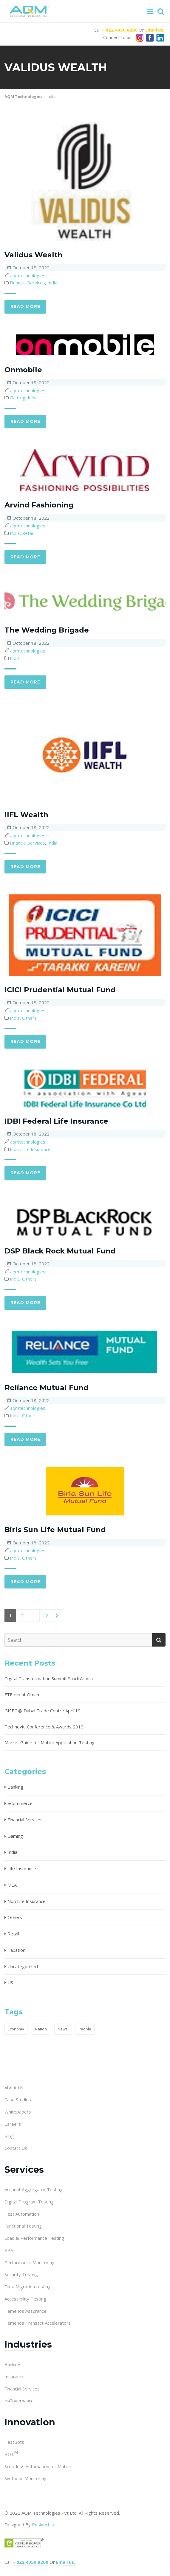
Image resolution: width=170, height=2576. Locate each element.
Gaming (17, 398)
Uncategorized (22, 1966)
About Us (14, 2088)
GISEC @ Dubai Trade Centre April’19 (42, 1711)
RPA (8, 2250)
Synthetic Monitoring (25, 2478)
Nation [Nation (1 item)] (41, 2029)
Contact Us (15, 2148)
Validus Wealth (33, 254)
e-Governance (19, 2401)
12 (45, 1616)
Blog (9, 2136)
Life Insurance (36, 1149)
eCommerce (20, 1803)
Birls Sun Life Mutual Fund (55, 1529)
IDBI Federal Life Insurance (56, 1121)
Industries (28, 2344)
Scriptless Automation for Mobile (37, 2466)
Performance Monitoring (29, 2262)
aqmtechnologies (27, 275)
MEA (12, 1885)
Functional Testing (23, 2226)
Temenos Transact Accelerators (37, 2323)
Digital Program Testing (29, 2202)
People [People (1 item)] (84, 2029)
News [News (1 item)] (63, 2029)
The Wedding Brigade (46, 630)
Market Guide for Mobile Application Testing (49, 1742)
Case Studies (17, 2099)
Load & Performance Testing (34, 2238)
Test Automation (21, 2214)
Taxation (16, 1950)
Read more (25, 306)
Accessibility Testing (25, 2299)
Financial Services (27, 283)
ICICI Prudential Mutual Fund (60, 989)
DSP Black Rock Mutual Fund (60, 1251)
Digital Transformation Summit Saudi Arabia (48, 1678)
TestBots (14, 2442)
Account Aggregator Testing (33, 2189)
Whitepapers (17, 2112)
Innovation (29, 2422)
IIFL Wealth (26, 814)
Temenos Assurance (25, 2311)
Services (24, 2169)
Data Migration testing (27, 2287)
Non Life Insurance (26, 1901)
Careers (12, 2124)
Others (29, 1018)
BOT (11, 2454)
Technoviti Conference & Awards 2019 (44, 1727)
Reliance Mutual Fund (46, 1387)
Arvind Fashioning (39, 505)
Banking (15, 1787)
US (10, 1982)
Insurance (14, 2376)
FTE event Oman (21, 1694)
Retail (28, 533)
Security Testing (21, 2274)
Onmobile (23, 369)
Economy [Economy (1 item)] (16, 2029)
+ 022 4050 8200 (119, 30)
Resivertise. (44, 2524)
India (52, 283)
